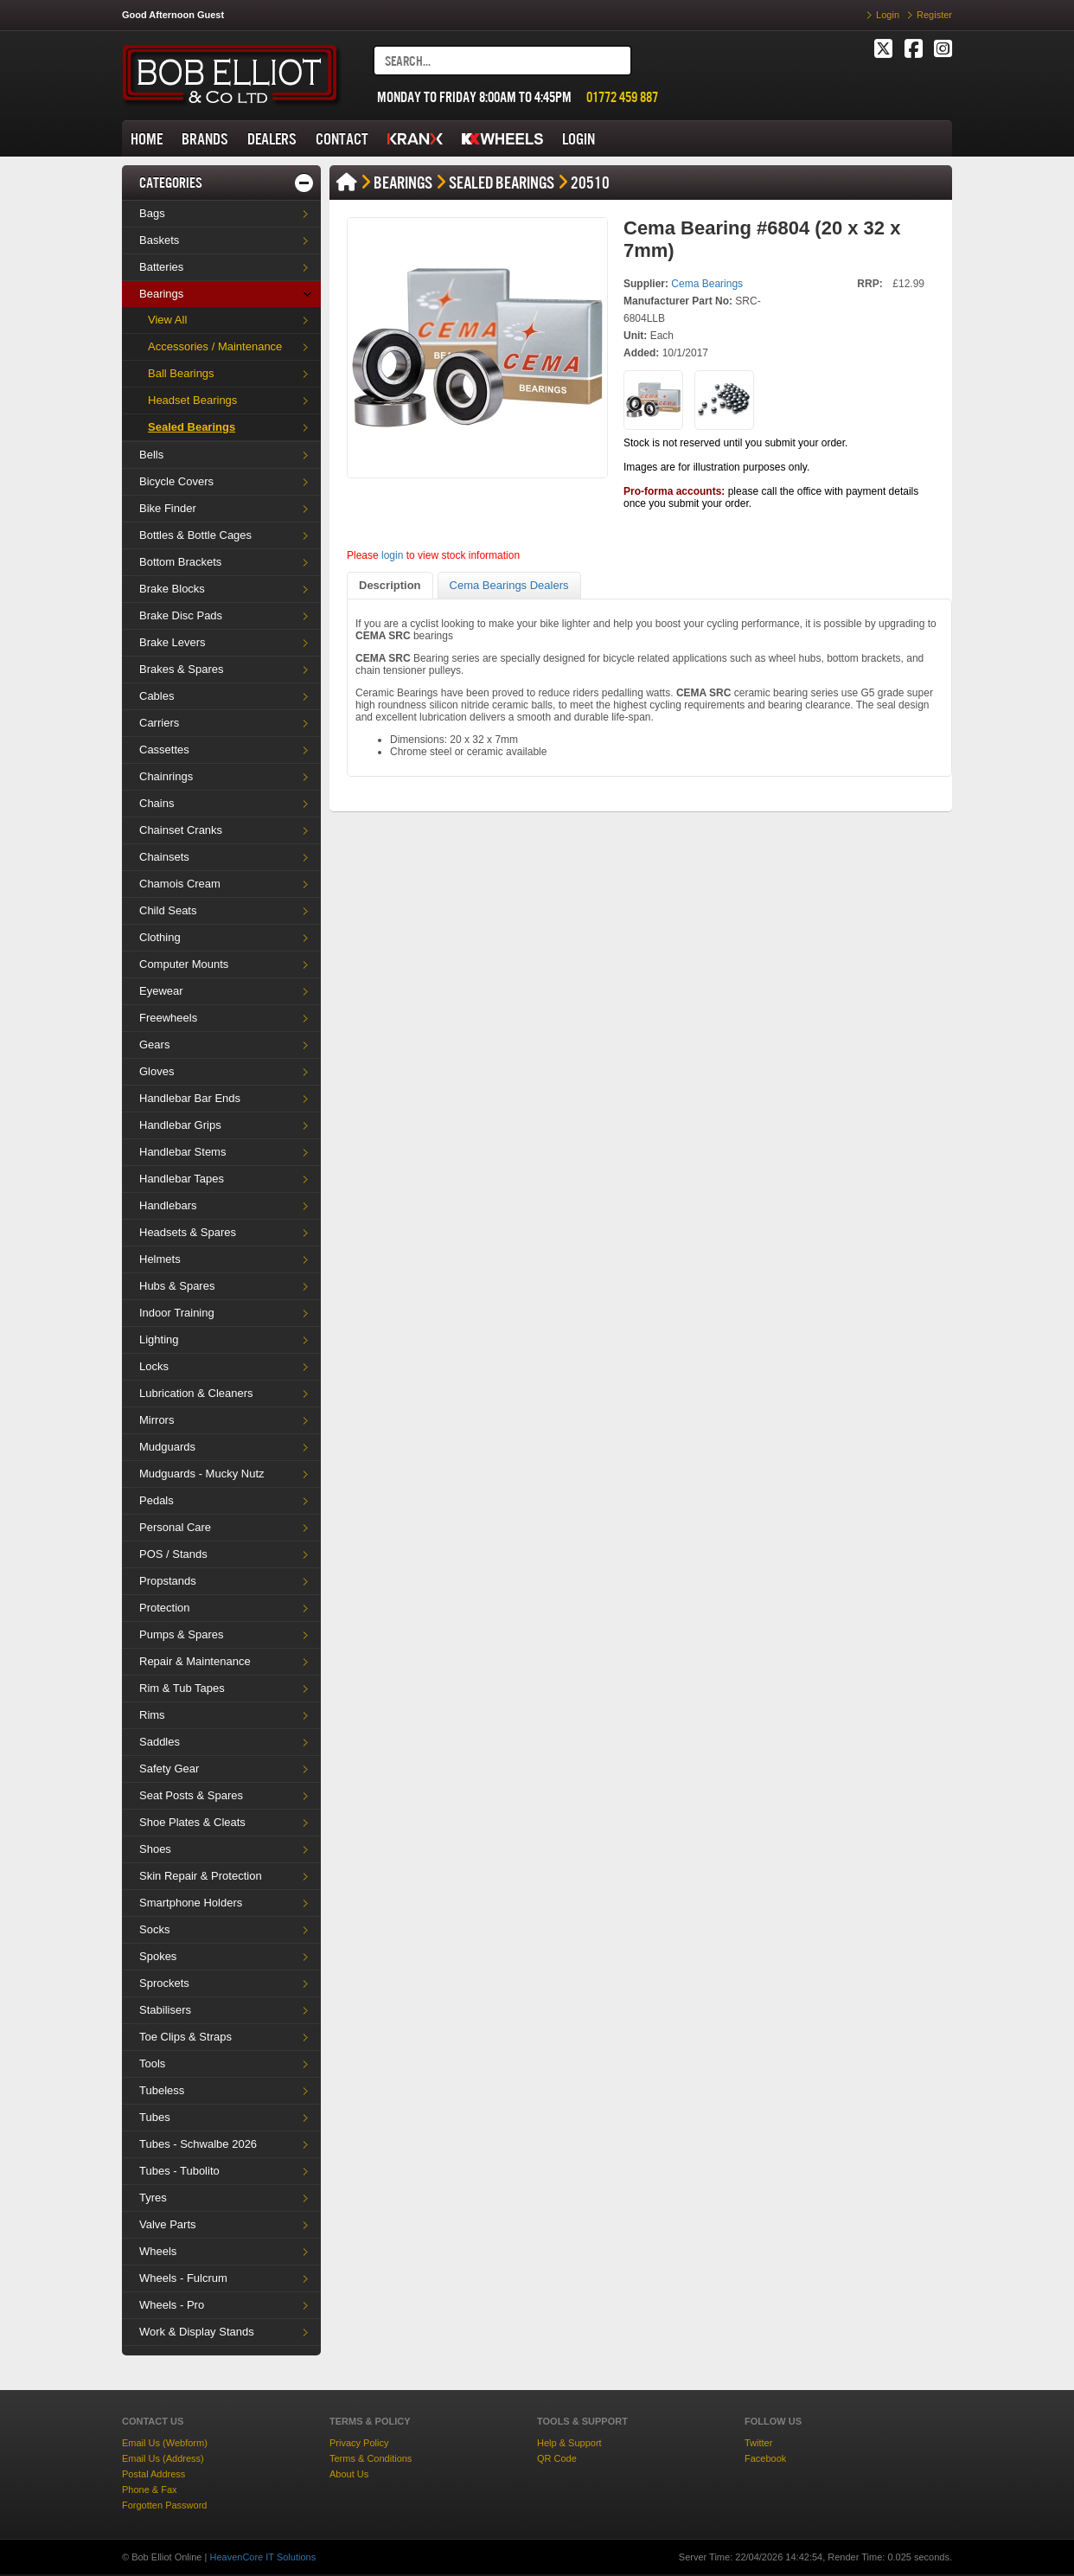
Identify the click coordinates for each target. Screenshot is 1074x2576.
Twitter (758, 2443)
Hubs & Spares (176, 1285)
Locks (154, 1366)
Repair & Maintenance (195, 1661)
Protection (164, 1607)
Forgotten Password (164, 2505)
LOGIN (578, 139)
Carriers (159, 722)
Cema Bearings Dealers (509, 585)
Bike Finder (167, 508)
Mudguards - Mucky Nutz (202, 1473)
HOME (147, 139)
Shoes (155, 1848)
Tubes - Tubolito (179, 2170)
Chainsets (164, 856)
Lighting (159, 1339)
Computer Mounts (183, 964)
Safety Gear (169, 1768)
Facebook (765, 2458)
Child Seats (167, 910)
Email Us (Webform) (165, 2443)
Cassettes (164, 749)
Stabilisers (165, 2009)
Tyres (153, 2197)
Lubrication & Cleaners (196, 1393)
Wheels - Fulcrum (183, 2278)
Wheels (157, 2251)
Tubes (154, 2117)
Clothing (160, 937)
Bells (151, 454)
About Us (348, 2474)
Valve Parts (167, 2224)
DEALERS (272, 139)
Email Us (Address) (163, 2458)
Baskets (159, 240)
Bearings (161, 293)
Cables (156, 695)
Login (887, 15)
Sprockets (164, 1983)
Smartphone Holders (190, 1902)
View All (167, 319)
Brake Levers (172, 642)
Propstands (167, 1580)
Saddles (159, 1741)
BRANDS (205, 139)
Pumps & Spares (181, 1634)
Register (934, 15)
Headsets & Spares (187, 1232)
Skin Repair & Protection (200, 1875)
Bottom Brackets (180, 561)
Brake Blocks (172, 588)
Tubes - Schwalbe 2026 (198, 2143)
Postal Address (153, 2474)
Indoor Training (176, 1312)
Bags (152, 213)
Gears (154, 1044)
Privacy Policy (358, 2443)
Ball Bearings (181, 373)
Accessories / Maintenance (215, 346)
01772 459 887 (622, 97)
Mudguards (167, 1446)
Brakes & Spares (181, 669)
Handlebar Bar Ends (189, 1098)
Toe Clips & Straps (185, 2036)
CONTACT (342, 139)
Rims (152, 1714)
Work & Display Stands (196, 2331)
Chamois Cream (180, 883)
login (392, 555)
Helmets (160, 1259)
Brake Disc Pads (180, 615)
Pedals (156, 1500)
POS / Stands (173, 1554)
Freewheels (168, 1017)
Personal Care (175, 1527)
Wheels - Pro (171, 2304)
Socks (154, 1929)
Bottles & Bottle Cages (195, 535)
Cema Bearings (707, 284)
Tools (152, 2063)
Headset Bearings (192, 400)
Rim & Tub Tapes (182, 1688)
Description (390, 585)
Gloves (156, 1071)
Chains (156, 803)
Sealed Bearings (191, 426)
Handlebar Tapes (181, 1178)
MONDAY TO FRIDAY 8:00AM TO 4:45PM (474, 97)
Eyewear (161, 990)
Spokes (157, 1956)
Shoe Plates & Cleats (192, 1822)
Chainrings (166, 776)
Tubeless (161, 2090)
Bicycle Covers (176, 481)
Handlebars (168, 1205)
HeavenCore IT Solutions (262, 2557)
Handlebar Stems (182, 1151)
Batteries (161, 266)
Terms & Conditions (370, 2458)
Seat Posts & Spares (191, 1795)
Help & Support (569, 2443)
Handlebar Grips (180, 1124)
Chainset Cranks (180, 829)
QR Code (557, 2458)
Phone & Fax (149, 2489)
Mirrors (156, 1419)
